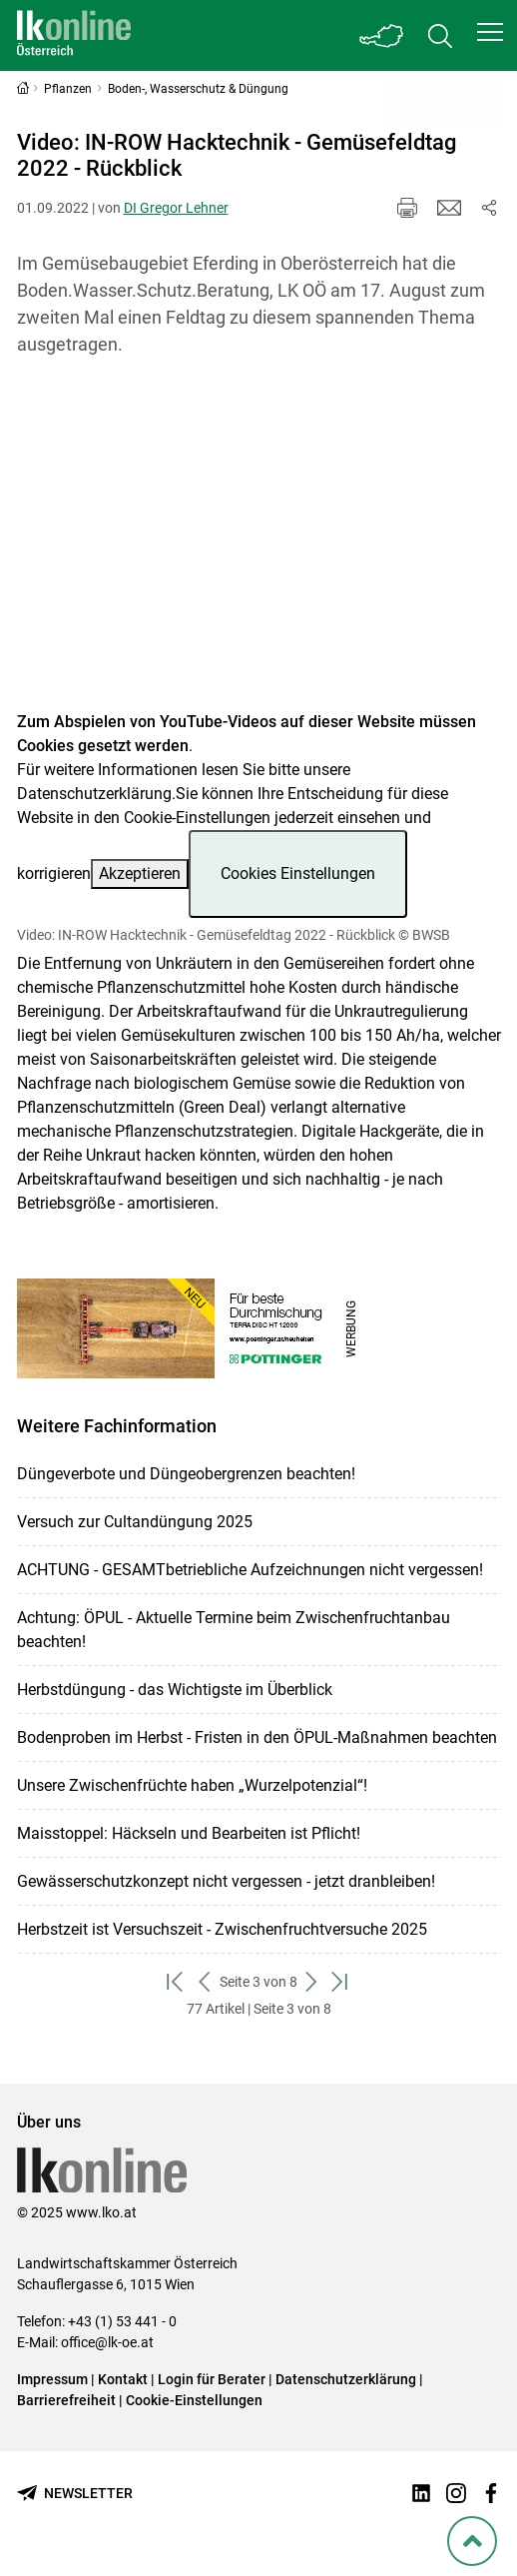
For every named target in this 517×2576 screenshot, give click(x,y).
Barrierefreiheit (66, 2400)
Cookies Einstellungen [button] (298, 873)
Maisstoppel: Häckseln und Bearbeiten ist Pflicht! (188, 1833)
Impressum (52, 2379)
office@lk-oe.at (107, 2342)
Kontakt (123, 2379)
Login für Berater (211, 2379)
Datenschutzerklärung (94, 793)
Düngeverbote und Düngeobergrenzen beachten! (186, 1473)
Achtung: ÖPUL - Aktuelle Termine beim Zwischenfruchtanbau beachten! (233, 1629)
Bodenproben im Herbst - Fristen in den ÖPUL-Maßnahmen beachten (257, 1737)
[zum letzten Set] (340, 1982)
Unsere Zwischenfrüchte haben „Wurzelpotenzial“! (192, 1785)
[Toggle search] (440, 35)
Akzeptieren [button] (140, 873)
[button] (490, 32)
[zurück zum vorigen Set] (205, 1982)
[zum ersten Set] (176, 1982)
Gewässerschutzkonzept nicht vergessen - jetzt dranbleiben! (226, 1881)
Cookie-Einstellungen (194, 2400)
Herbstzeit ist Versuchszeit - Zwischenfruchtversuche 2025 (222, 1929)
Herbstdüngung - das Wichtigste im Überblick (174, 1689)
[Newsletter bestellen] (75, 2493)
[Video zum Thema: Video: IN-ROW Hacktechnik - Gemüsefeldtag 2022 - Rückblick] (259, 546)
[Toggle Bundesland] (382, 35)
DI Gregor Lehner (176, 208)
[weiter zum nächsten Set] (311, 1982)
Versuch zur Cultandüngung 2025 (135, 1521)
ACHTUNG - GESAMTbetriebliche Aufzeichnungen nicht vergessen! (250, 1569)
